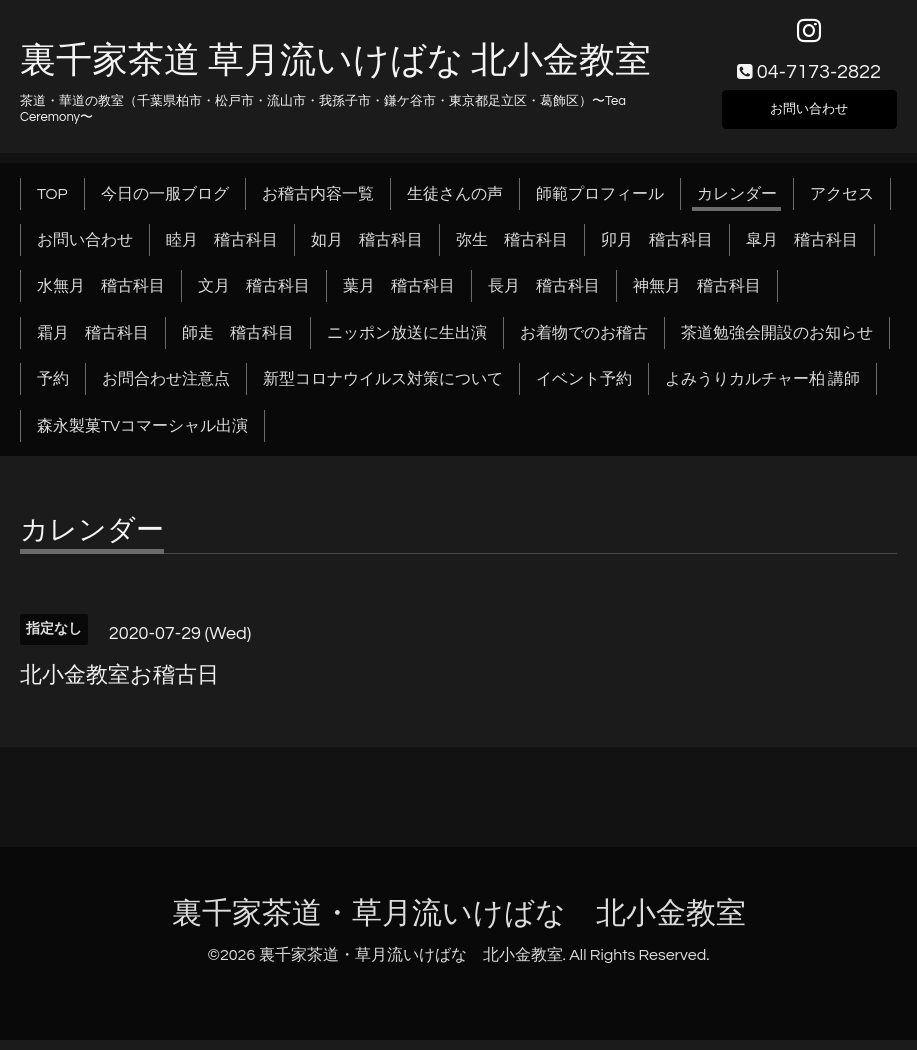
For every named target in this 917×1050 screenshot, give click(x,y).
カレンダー (737, 204)
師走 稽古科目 (238, 343)
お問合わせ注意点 (166, 390)
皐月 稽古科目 (802, 250)
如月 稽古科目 (367, 250)
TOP (52, 204)
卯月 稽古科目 (657, 250)
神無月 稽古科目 (697, 297)
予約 (53, 390)
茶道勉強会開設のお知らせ (777, 343)
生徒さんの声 (455, 204)
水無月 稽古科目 (101, 297)
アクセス (842, 204)
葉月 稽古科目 (399, 297)
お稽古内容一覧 (318, 204)
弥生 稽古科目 (512, 250)
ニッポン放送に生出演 (407, 343)
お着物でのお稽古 (584, 343)
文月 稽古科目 (254, 297)
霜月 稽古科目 (93, 343)
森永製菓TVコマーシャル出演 (142, 436)
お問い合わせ (809, 116)
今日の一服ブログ (165, 204)
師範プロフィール (600, 204)
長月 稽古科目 (544, 297)
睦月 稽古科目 (222, 250)
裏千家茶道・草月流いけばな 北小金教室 (459, 923)
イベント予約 (584, 390)
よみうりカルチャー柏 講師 (762, 390)
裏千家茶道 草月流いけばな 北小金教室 (335, 72)
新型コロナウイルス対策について (383, 390)
